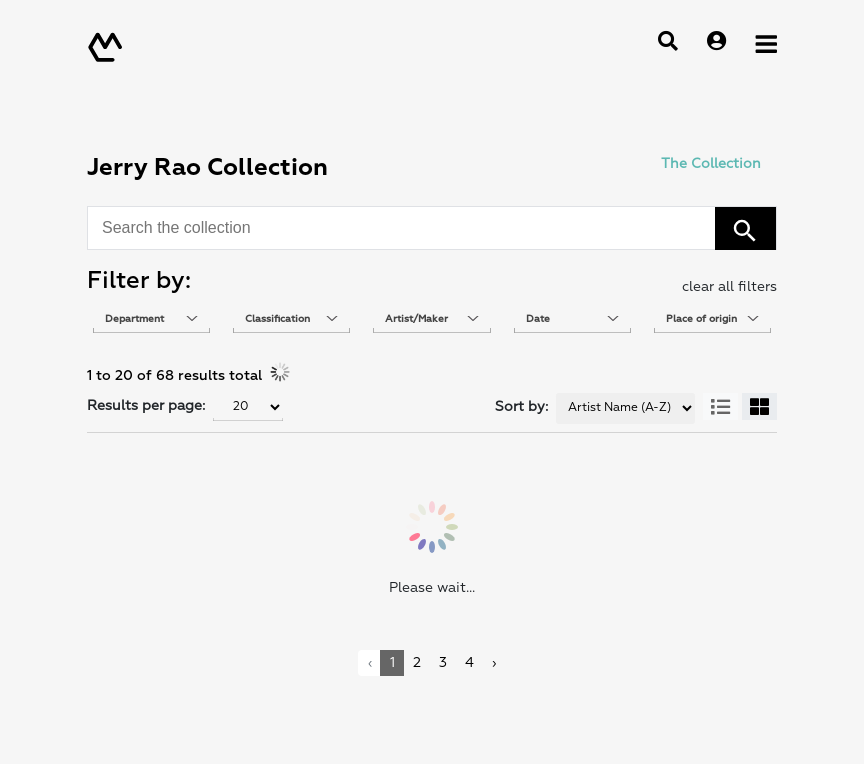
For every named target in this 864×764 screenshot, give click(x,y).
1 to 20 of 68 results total (174, 375)
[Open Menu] (766, 43)
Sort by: (521, 406)
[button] (745, 228)
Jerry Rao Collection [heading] (207, 167)
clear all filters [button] (729, 286)
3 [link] (443, 662)
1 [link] (392, 662)
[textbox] (151, 319)
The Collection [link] (711, 163)
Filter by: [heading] (139, 280)
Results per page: (146, 405)
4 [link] (469, 662)
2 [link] (417, 662)
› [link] (494, 662)
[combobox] (404, 228)
